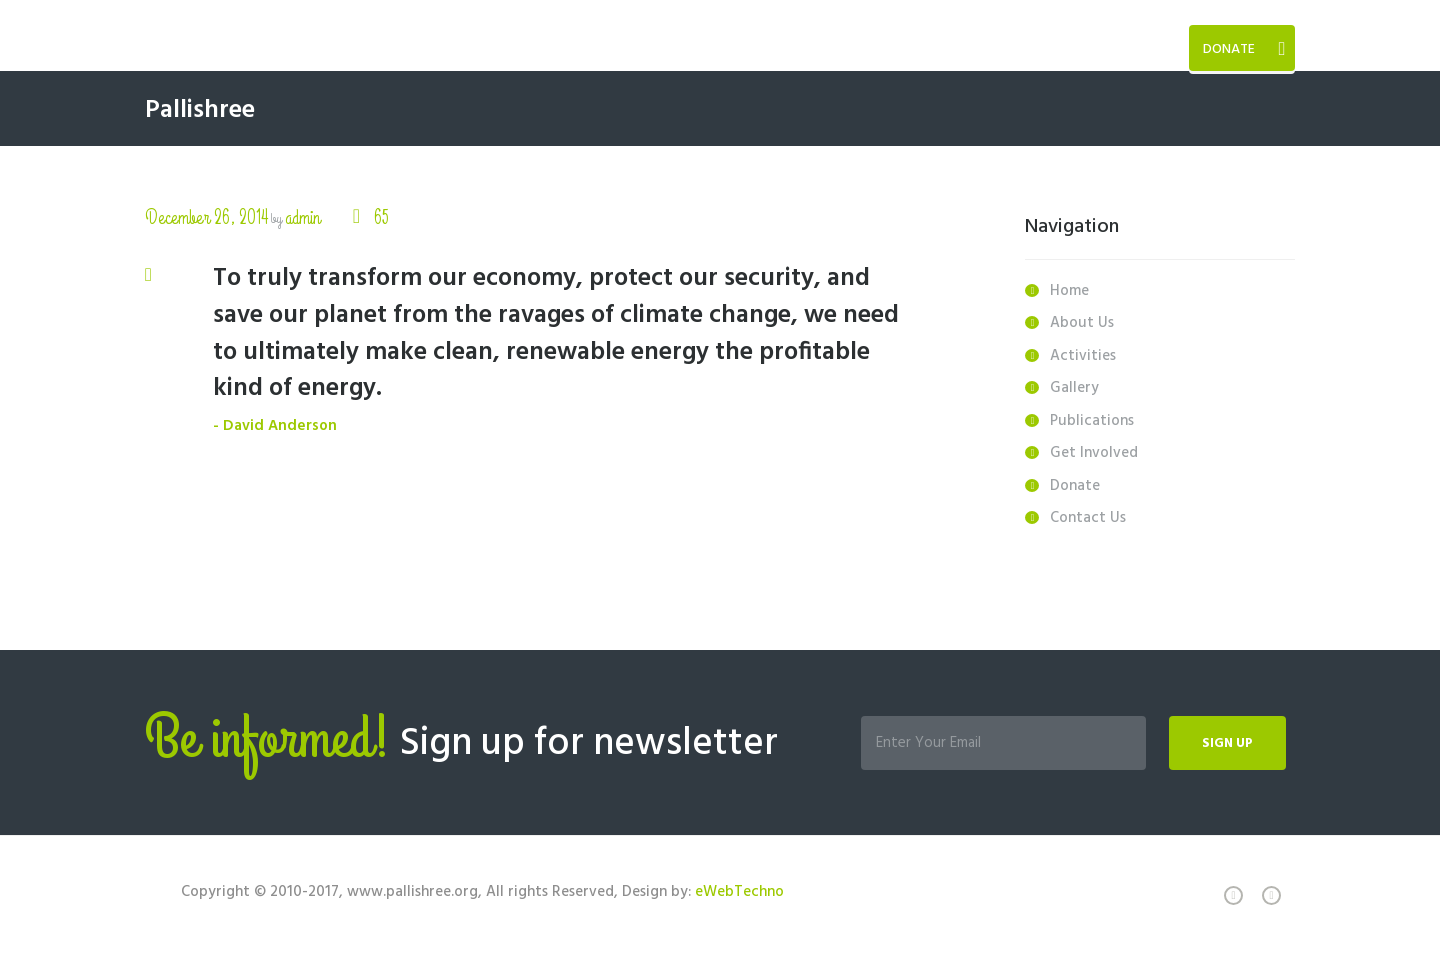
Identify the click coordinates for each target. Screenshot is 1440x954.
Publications (1092, 421)
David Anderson (280, 426)
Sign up (1227, 743)
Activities (1083, 356)
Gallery (1074, 388)
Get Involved (1094, 453)
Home (1069, 291)
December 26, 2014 (206, 217)
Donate (1229, 49)
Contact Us (1088, 518)
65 (379, 217)
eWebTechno (739, 892)
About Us (1082, 323)
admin (302, 217)
